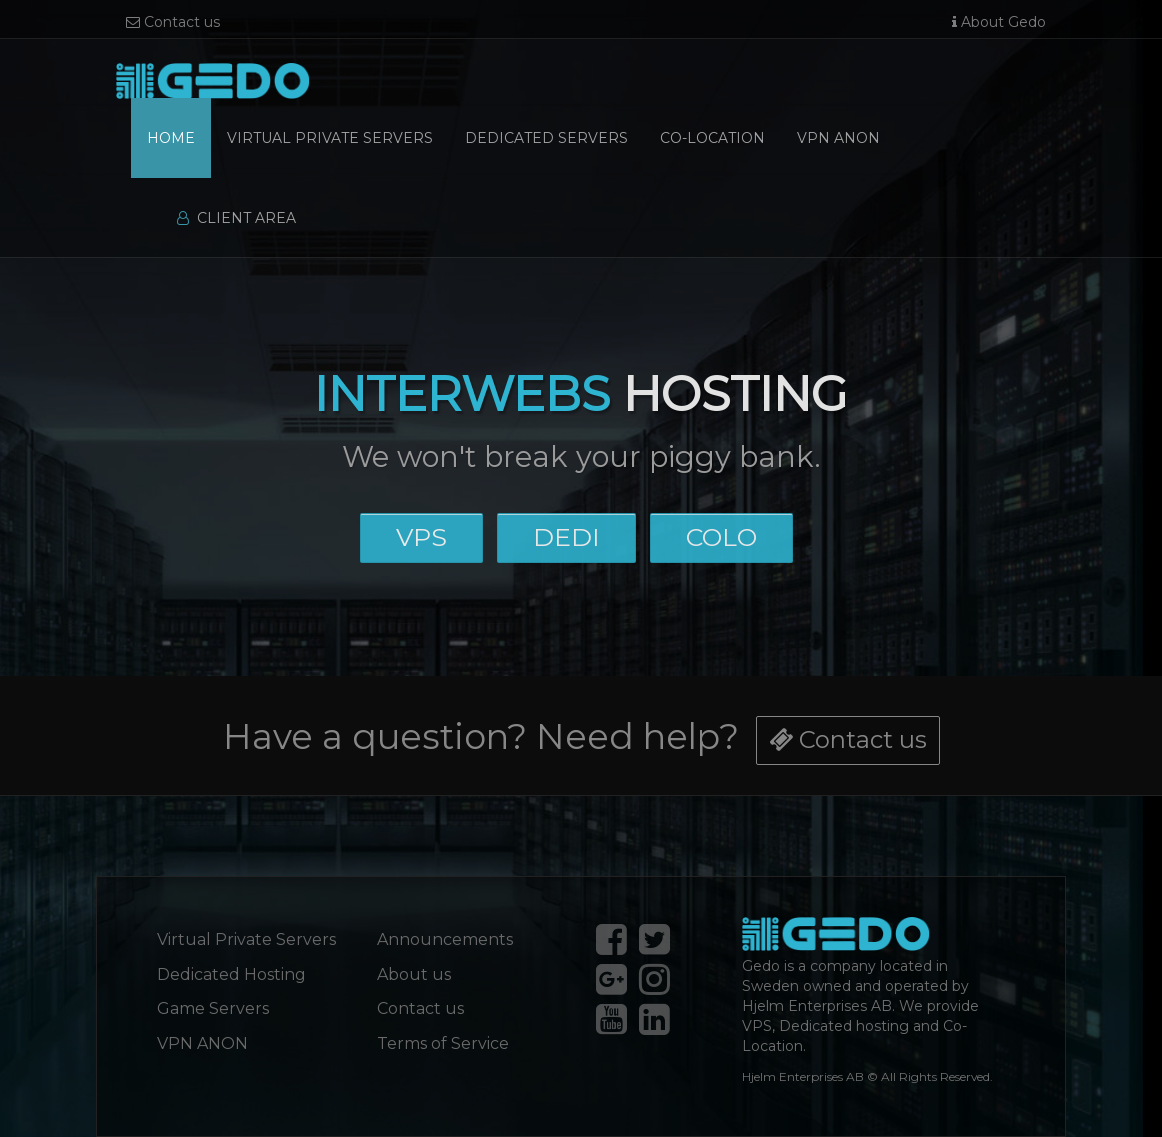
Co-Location (712, 138)
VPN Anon (838, 138)
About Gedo (999, 22)
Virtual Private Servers (330, 138)
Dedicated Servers (546, 138)
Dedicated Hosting (231, 974)
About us (414, 974)
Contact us (173, 22)
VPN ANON (202, 1043)
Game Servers (213, 1008)
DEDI (566, 536)
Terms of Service (443, 1043)
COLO (721, 536)
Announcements (445, 939)
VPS (421, 536)
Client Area (236, 218)
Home (171, 138)
